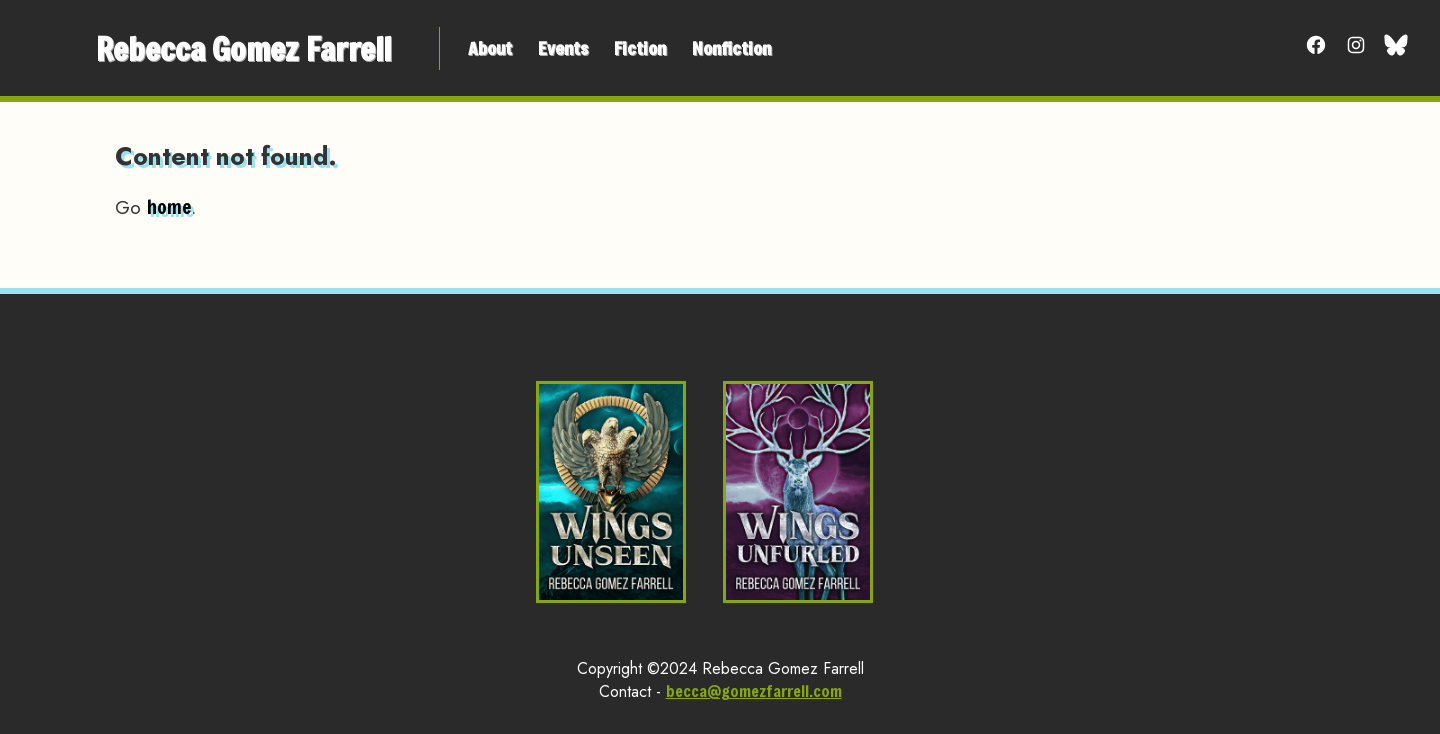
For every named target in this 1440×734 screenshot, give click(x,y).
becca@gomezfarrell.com (754, 690)
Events (563, 48)
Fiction (640, 48)
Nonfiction (731, 48)
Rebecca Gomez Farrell (243, 48)
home (169, 206)
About (490, 48)
